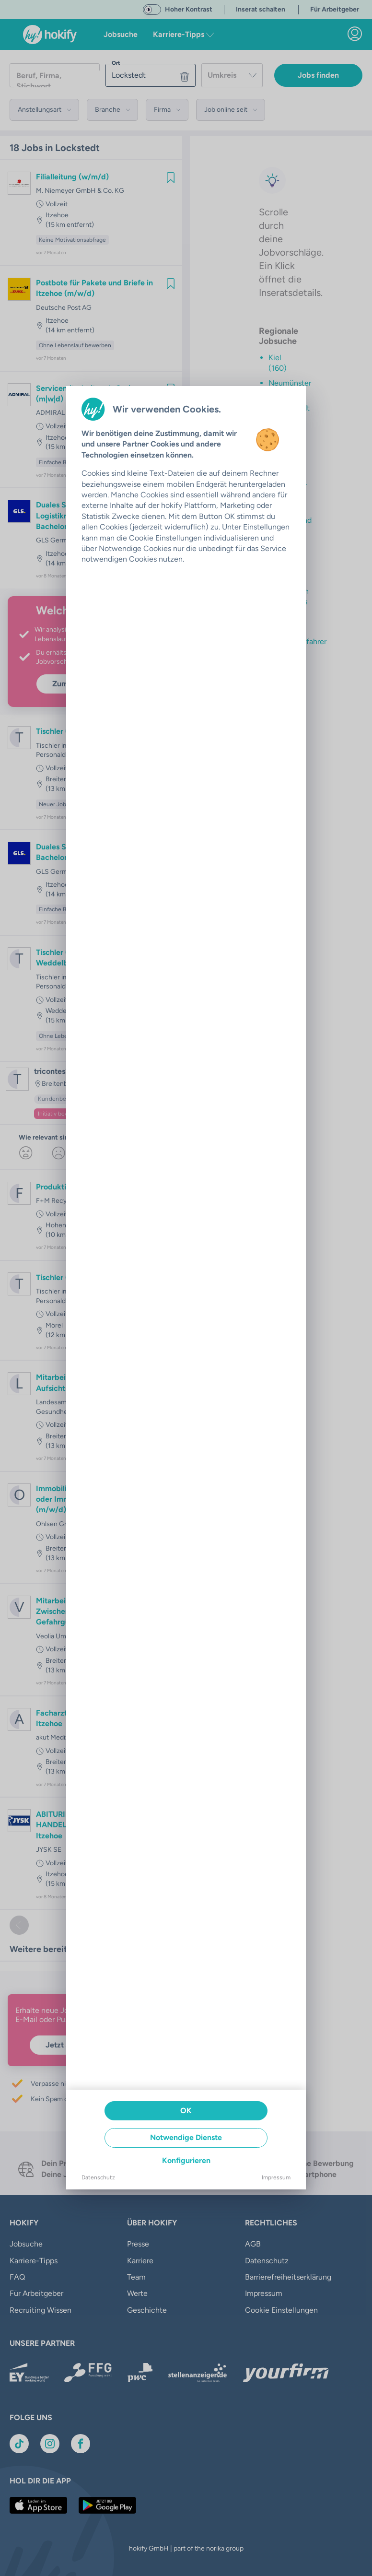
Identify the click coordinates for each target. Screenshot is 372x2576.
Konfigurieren (186, 2160)
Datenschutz (98, 2177)
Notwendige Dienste (186, 2137)
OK (186, 2110)
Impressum (276, 2177)
